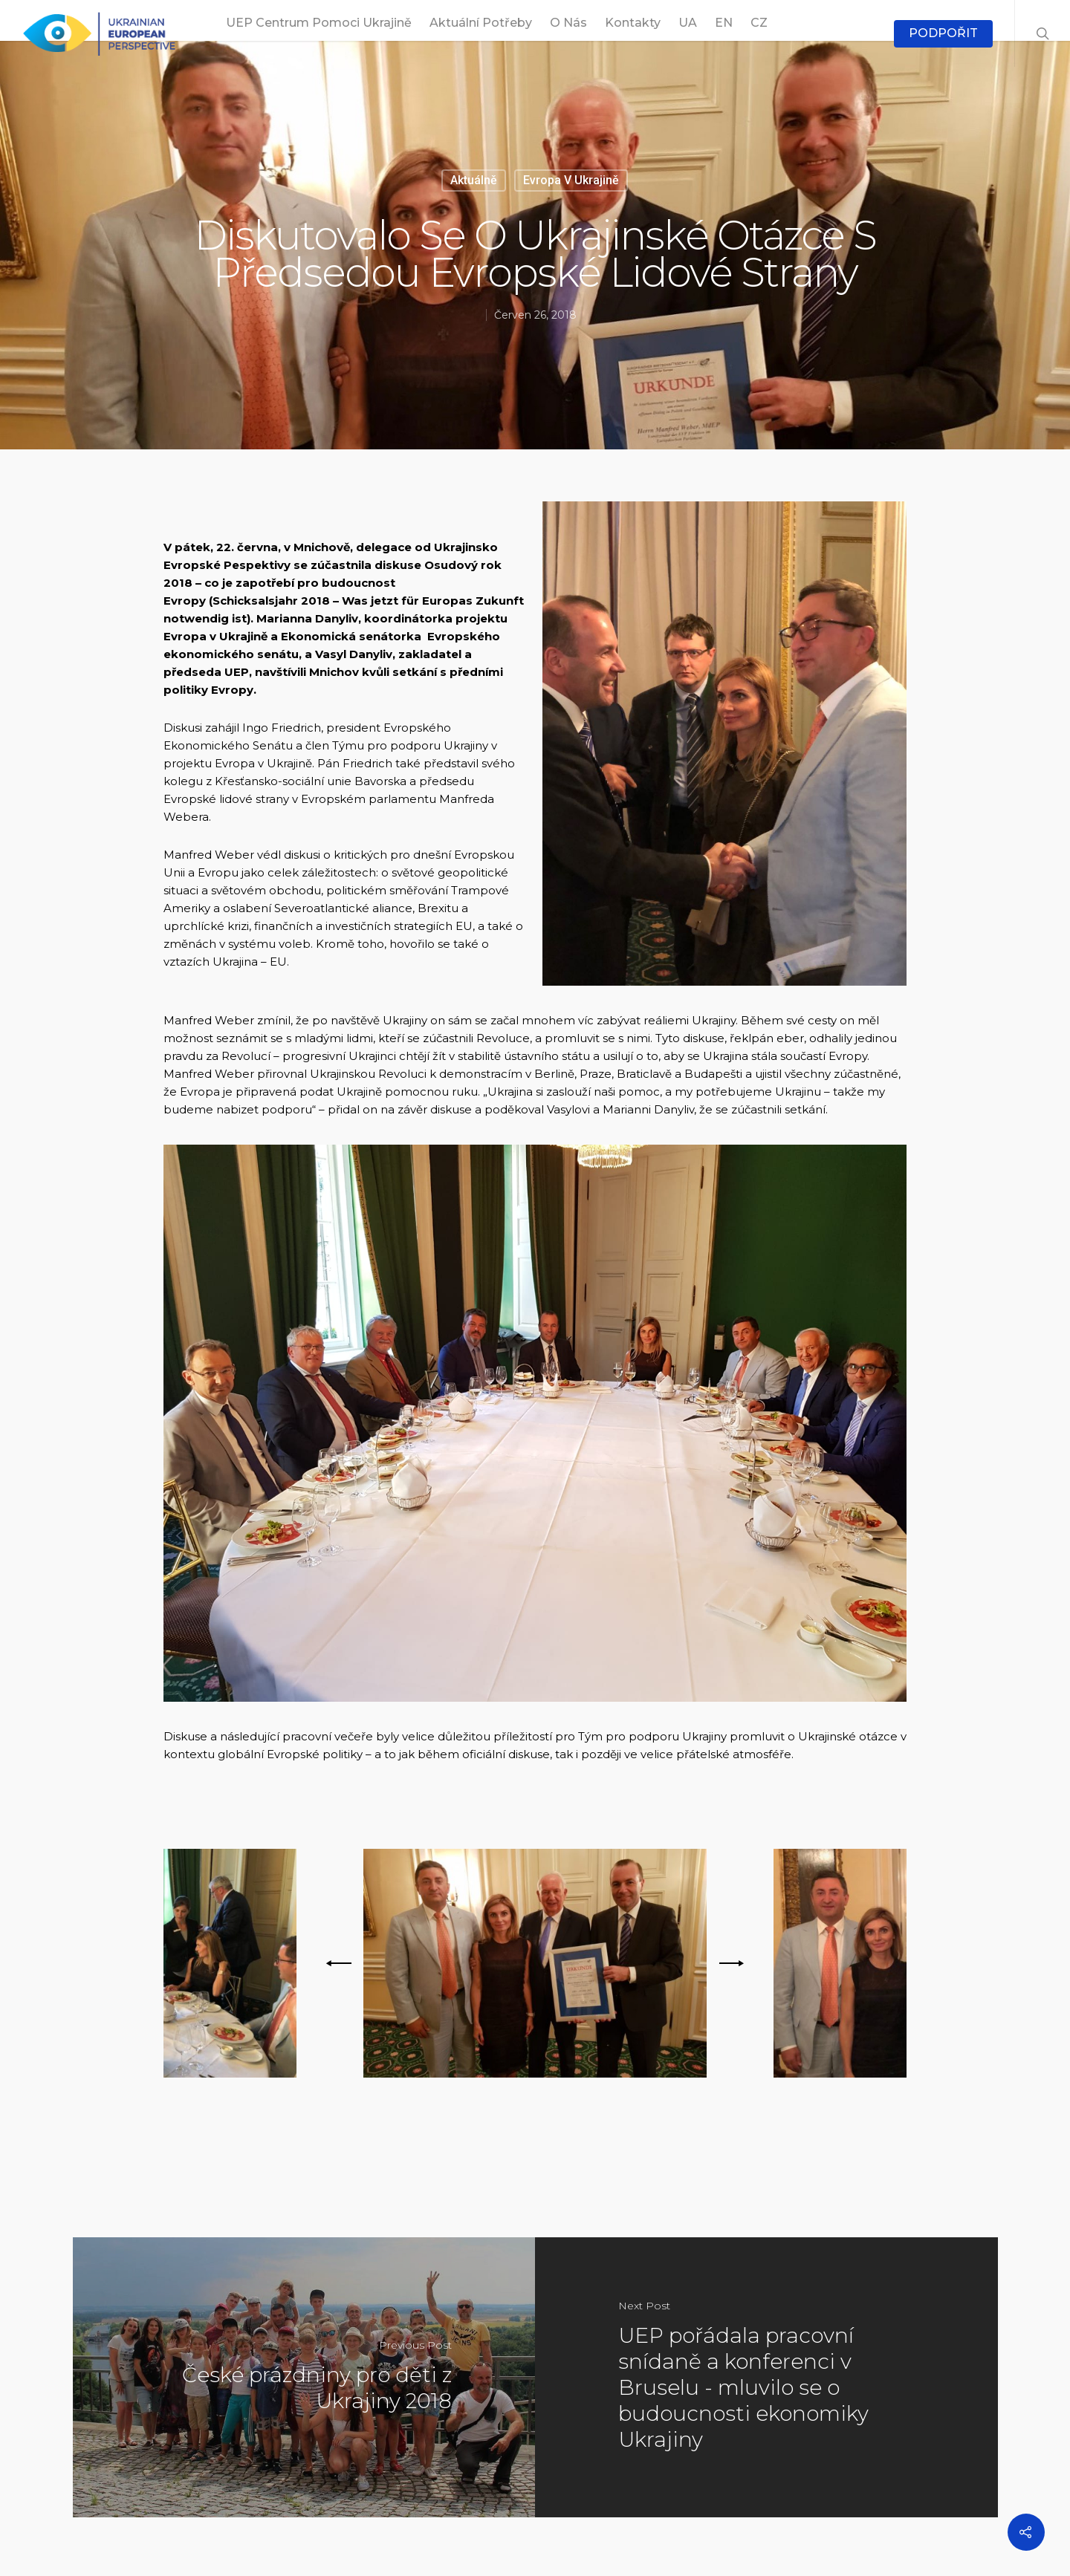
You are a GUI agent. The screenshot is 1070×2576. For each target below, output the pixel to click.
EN (724, 23)
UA (687, 23)
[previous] (341, 1963)
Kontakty (633, 23)
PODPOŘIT (943, 33)
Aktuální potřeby (480, 23)
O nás (568, 23)
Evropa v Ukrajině (571, 180)
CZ (759, 23)
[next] (729, 1963)
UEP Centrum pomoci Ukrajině (319, 23)
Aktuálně (473, 180)
